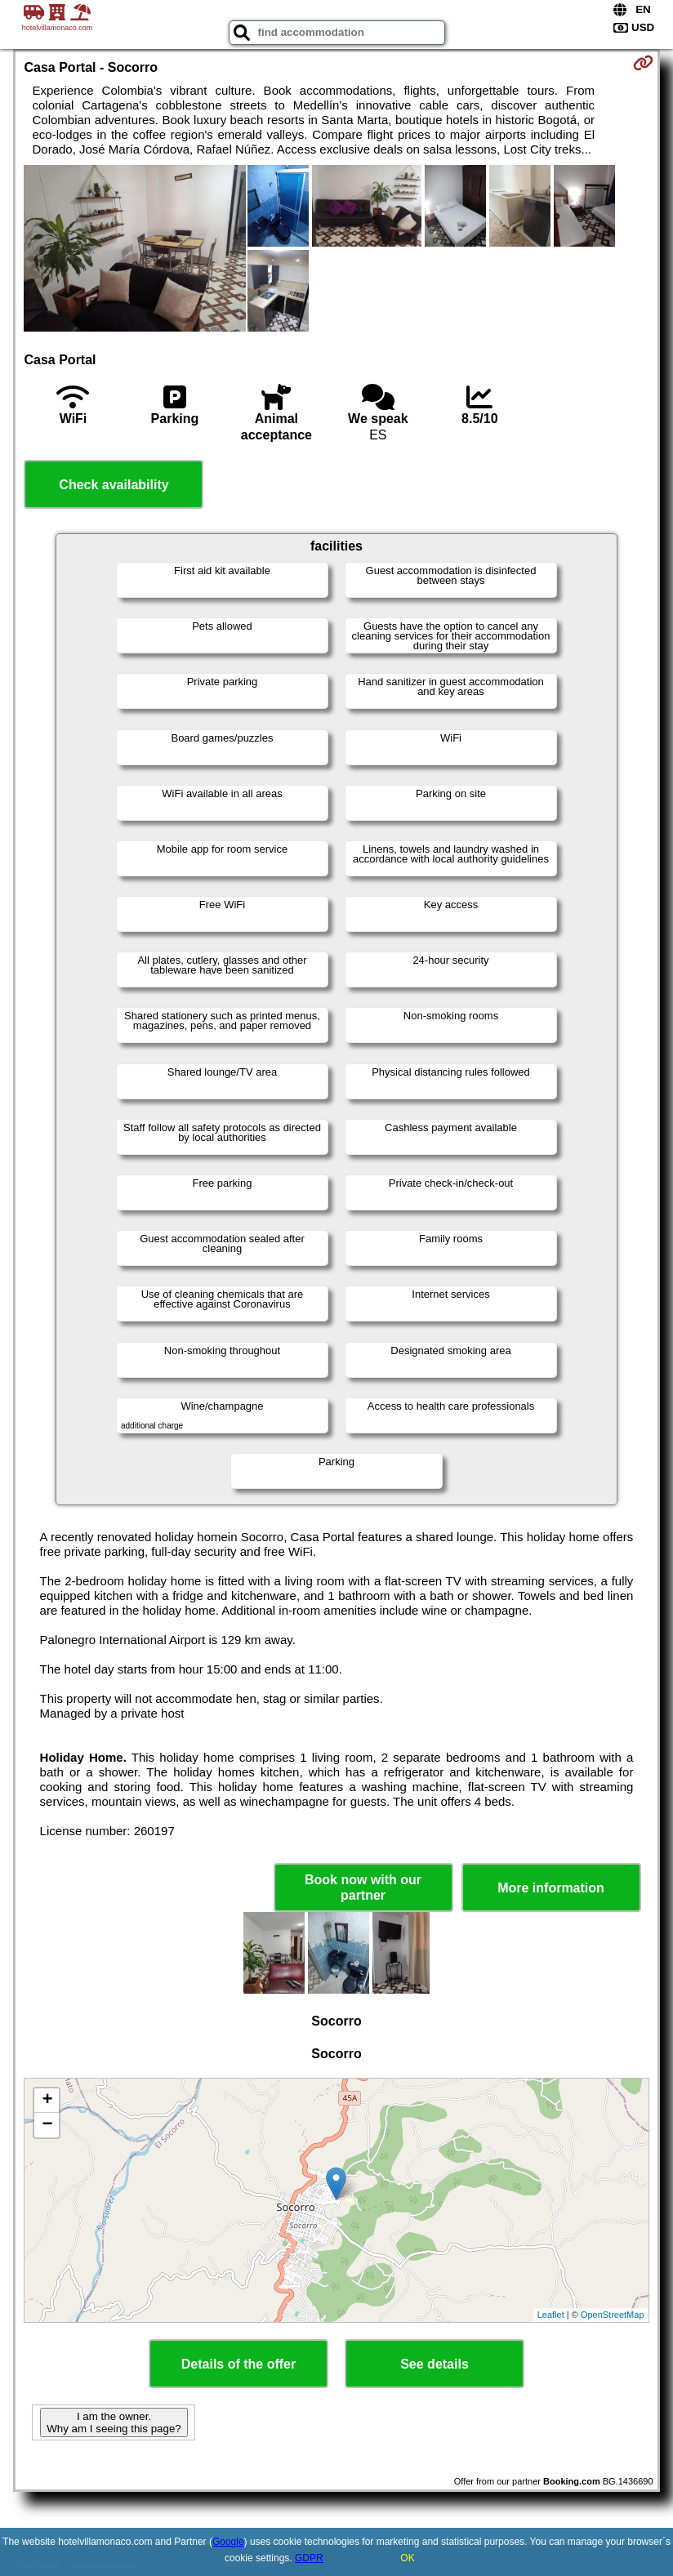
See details (434, 2364)
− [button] (47, 2125)
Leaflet (550, 2315)
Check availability (113, 485)
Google (228, 2541)
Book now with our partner (363, 1887)
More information (550, 1888)
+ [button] (47, 2100)
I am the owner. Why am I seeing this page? (114, 2422)
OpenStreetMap (612, 2315)
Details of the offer (238, 2364)
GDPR (309, 2558)
